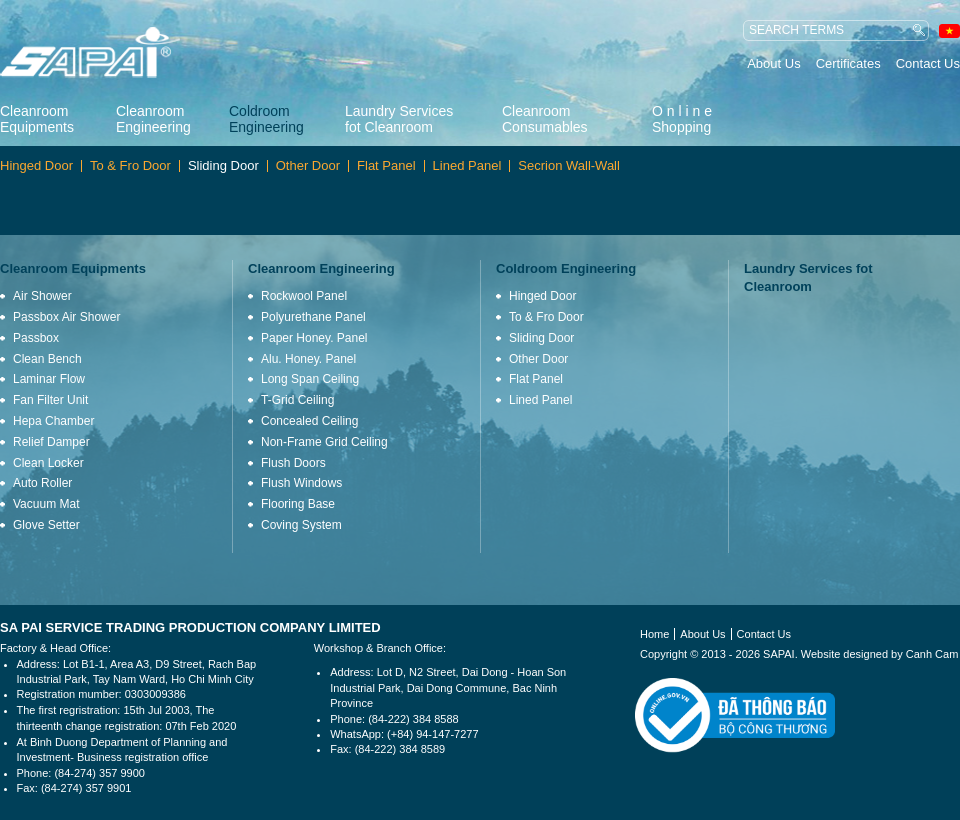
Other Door (308, 166)
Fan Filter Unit (50, 400)
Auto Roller (42, 483)
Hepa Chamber (53, 421)
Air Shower (42, 296)
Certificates (848, 63)
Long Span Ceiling (310, 379)
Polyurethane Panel (313, 317)
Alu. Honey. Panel (308, 359)
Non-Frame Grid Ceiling (324, 442)
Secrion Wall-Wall (569, 166)
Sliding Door (223, 166)
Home (654, 634)
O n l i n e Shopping (682, 119)
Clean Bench (47, 359)
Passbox (36, 338)
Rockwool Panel (304, 296)
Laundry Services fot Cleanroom (399, 119)
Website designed (844, 654)
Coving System (301, 525)
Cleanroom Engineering (153, 119)
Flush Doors (293, 463)
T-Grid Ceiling (297, 400)
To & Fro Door (130, 166)
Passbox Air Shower (66, 317)
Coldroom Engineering (266, 119)
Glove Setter (46, 525)
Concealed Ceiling (309, 421)
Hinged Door (36, 166)
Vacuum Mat (46, 504)
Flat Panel (386, 166)
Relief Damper (51, 442)
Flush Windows (301, 483)
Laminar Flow (49, 379)
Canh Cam (932, 654)
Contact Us (928, 63)
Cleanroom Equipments (37, 119)
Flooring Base (298, 504)
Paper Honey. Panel (314, 338)
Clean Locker (48, 463)
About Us (773, 63)
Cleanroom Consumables (545, 119)
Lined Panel (467, 166)
